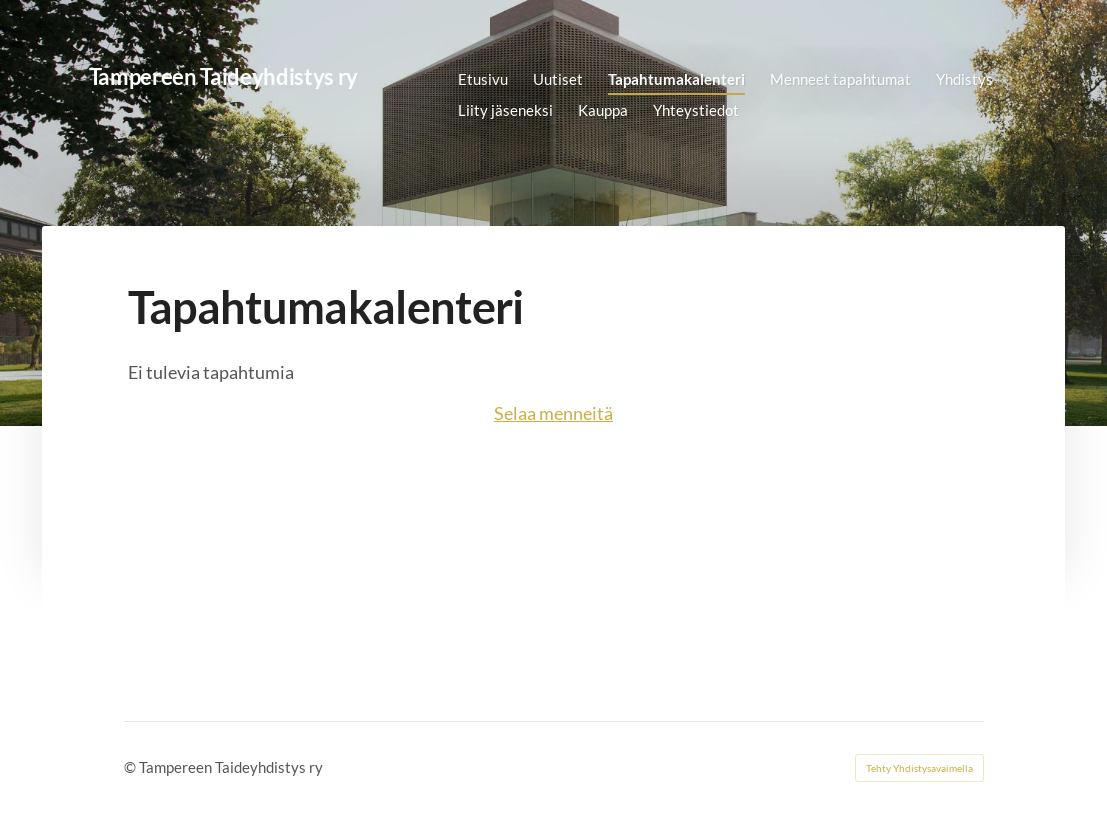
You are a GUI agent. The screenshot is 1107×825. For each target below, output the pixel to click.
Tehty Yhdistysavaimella (919, 768)
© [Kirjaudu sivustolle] (131, 767)
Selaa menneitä (553, 413)
